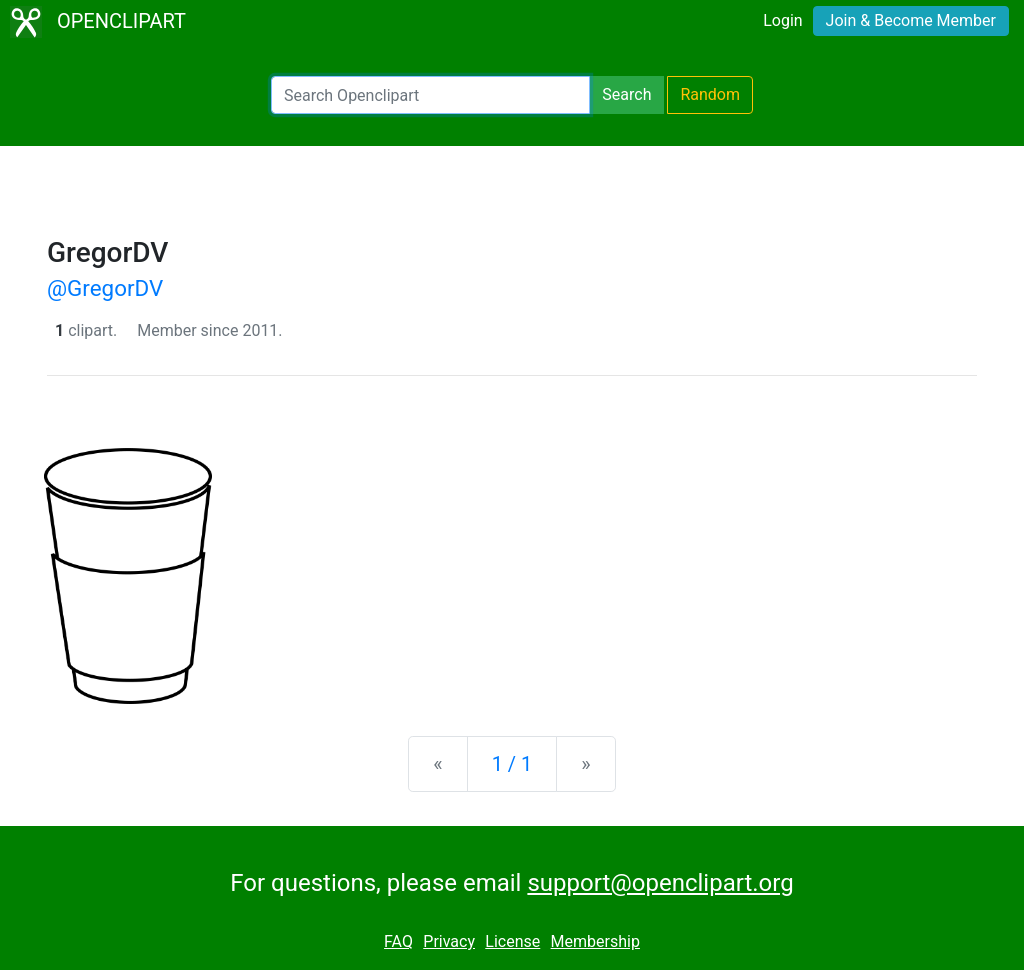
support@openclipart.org (660, 883)
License (512, 941)
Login (782, 20)
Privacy (449, 941)
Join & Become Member (911, 20)
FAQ (398, 941)
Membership (595, 941)
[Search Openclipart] (430, 95)
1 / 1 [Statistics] (512, 764)
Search (626, 94)
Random (710, 94)
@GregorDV (105, 288)
